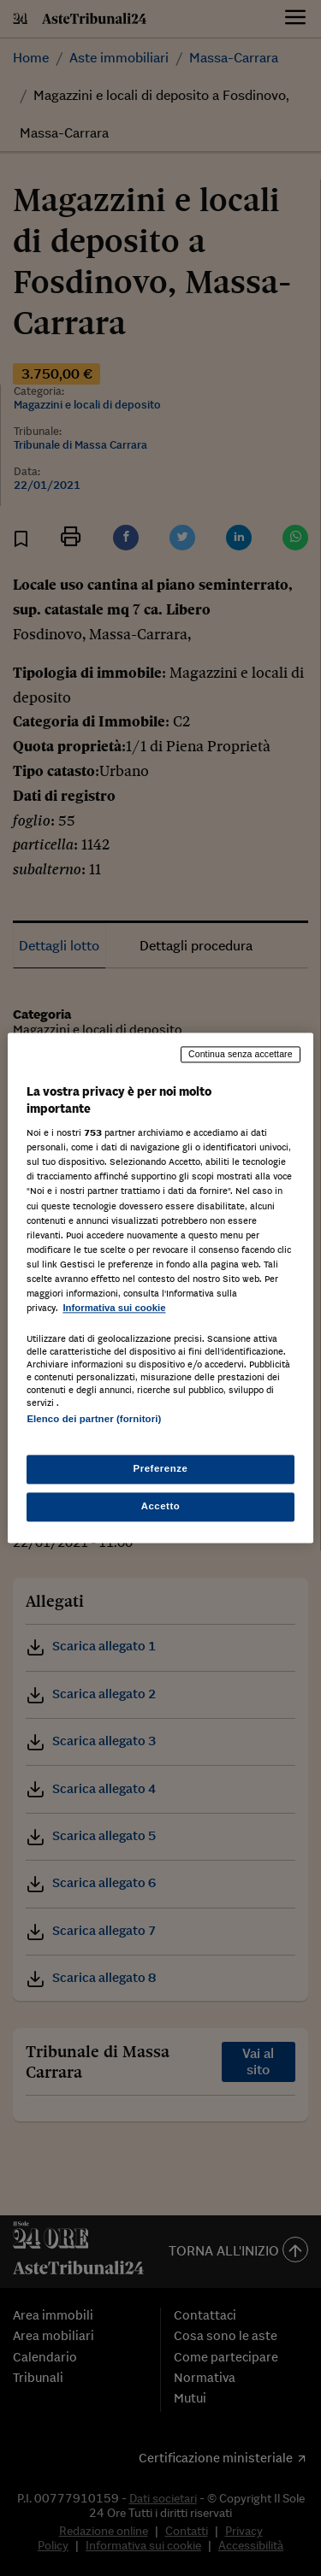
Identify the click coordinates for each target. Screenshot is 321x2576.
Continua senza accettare (240, 1054)
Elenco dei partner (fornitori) (94, 1419)
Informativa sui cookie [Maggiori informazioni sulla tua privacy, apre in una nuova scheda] (113, 1308)
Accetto (161, 1507)
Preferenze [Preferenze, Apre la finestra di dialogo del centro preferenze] (161, 1469)
